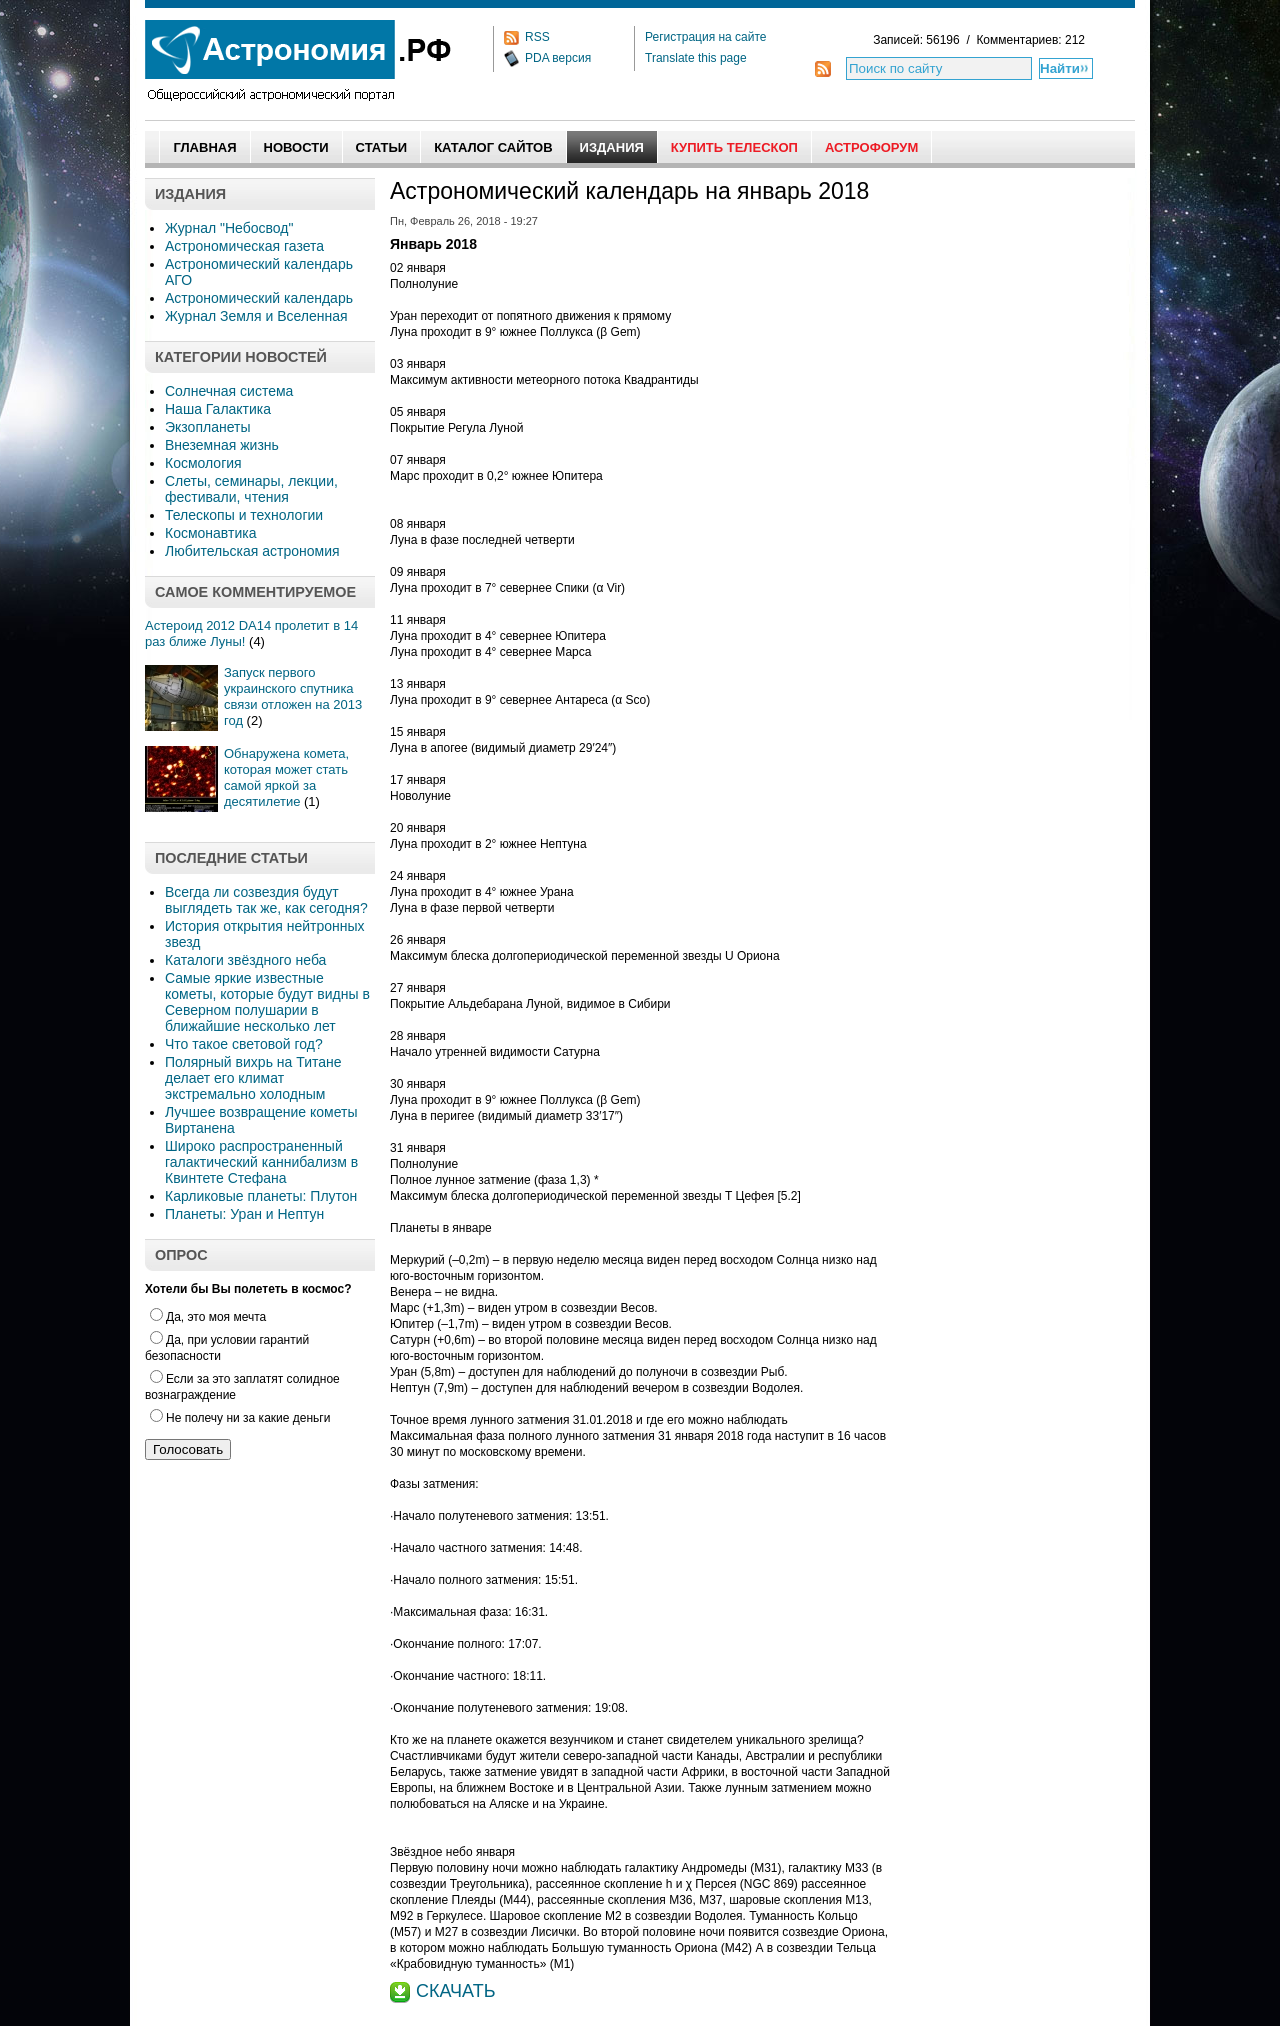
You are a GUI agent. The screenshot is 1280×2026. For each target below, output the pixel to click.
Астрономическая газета (244, 246)
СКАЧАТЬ (456, 1991)
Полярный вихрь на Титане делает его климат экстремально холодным (253, 1078)
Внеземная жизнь (222, 445)
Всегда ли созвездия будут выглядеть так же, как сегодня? (266, 900)
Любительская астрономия (252, 551)
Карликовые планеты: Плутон (261, 1196)
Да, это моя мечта (208, 1317)
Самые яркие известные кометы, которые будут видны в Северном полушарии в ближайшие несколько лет (267, 1002)
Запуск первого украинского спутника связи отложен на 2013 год (293, 696)
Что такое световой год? (244, 1044)
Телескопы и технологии (244, 515)
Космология (203, 463)
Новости (296, 147)
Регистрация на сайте (706, 37)
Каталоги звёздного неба (245, 960)
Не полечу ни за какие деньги (240, 1418)
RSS (537, 37)
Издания (612, 147)
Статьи (382, 147)
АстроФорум (871, 147)
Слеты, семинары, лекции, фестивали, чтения (251, 489)
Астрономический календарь (259, 298)
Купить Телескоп (734, 147)
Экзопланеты (207, 427)
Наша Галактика (218, 409)
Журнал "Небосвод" (229, 228)
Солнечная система (229, 391)
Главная (204, 147)
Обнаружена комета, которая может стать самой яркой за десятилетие (286, 777)
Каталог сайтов (493, 147)
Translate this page (696, 58)
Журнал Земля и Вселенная (256, 316)
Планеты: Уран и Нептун (244, 1214)
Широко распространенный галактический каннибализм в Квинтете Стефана (261, 1162)
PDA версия (558, 58)
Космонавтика (210, 533)
